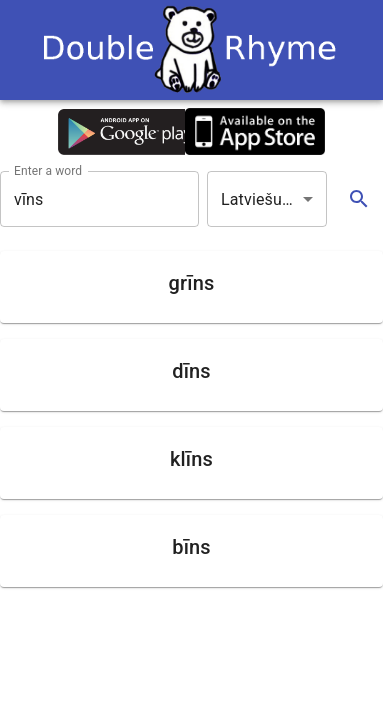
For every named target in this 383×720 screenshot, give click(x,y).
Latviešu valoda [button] (274, 199)
